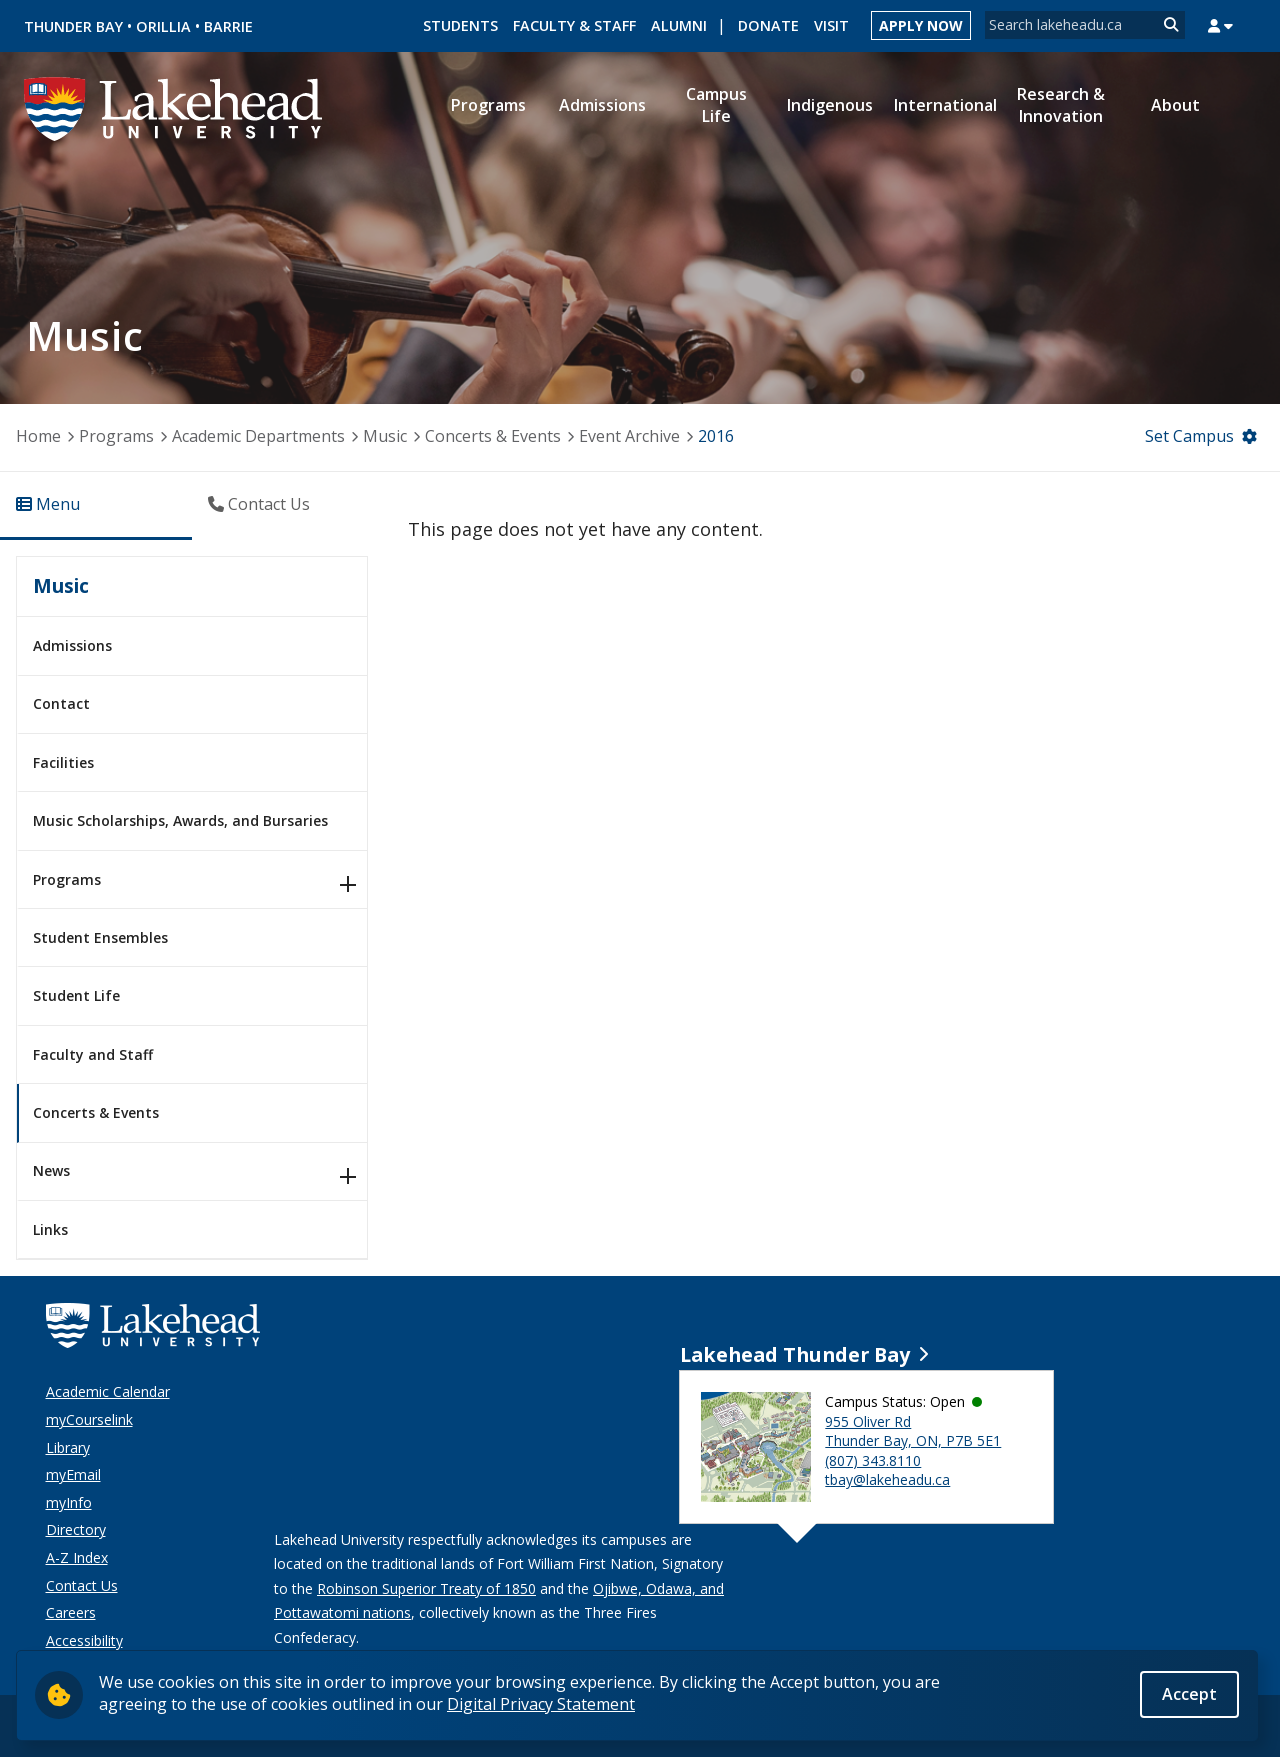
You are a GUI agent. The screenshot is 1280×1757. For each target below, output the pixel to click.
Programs (116, 436)
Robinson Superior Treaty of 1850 (426, 1588)
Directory (76, 1529)
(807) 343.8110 (873, 1460)
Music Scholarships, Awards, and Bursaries (180, 820)
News (51, 1170)
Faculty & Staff (574, 25)
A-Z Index (77, 1557)
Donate (768, 25)
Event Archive (629, 436)
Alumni (679, 25)
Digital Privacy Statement (541, 1704)
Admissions (72, 645)
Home (38, 436)
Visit (831, 25)
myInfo (69, 1502)
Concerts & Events (493, 436)
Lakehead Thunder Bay (795, 1354)
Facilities (63, 762)
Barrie (228, 26)
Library (68, 1447)
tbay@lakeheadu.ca (887, 1479)
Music (385, 436)
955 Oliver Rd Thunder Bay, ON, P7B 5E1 (913, 1431)
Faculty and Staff (93, 1054)
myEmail (73, 1474)
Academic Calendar (108, 1391)
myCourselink (89, 1419)
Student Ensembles (100, 937)
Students (460, 25)
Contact (61, 703)
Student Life (76, 995)
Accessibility (84, 1640)
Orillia (163, 26)
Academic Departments (258, 436)
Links (50, 1229)
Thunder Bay (73, 26)
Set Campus (1189, 436)
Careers (71, 1612)
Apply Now (921, 25)
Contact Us (82, 1585)
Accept (1189, 1694)
